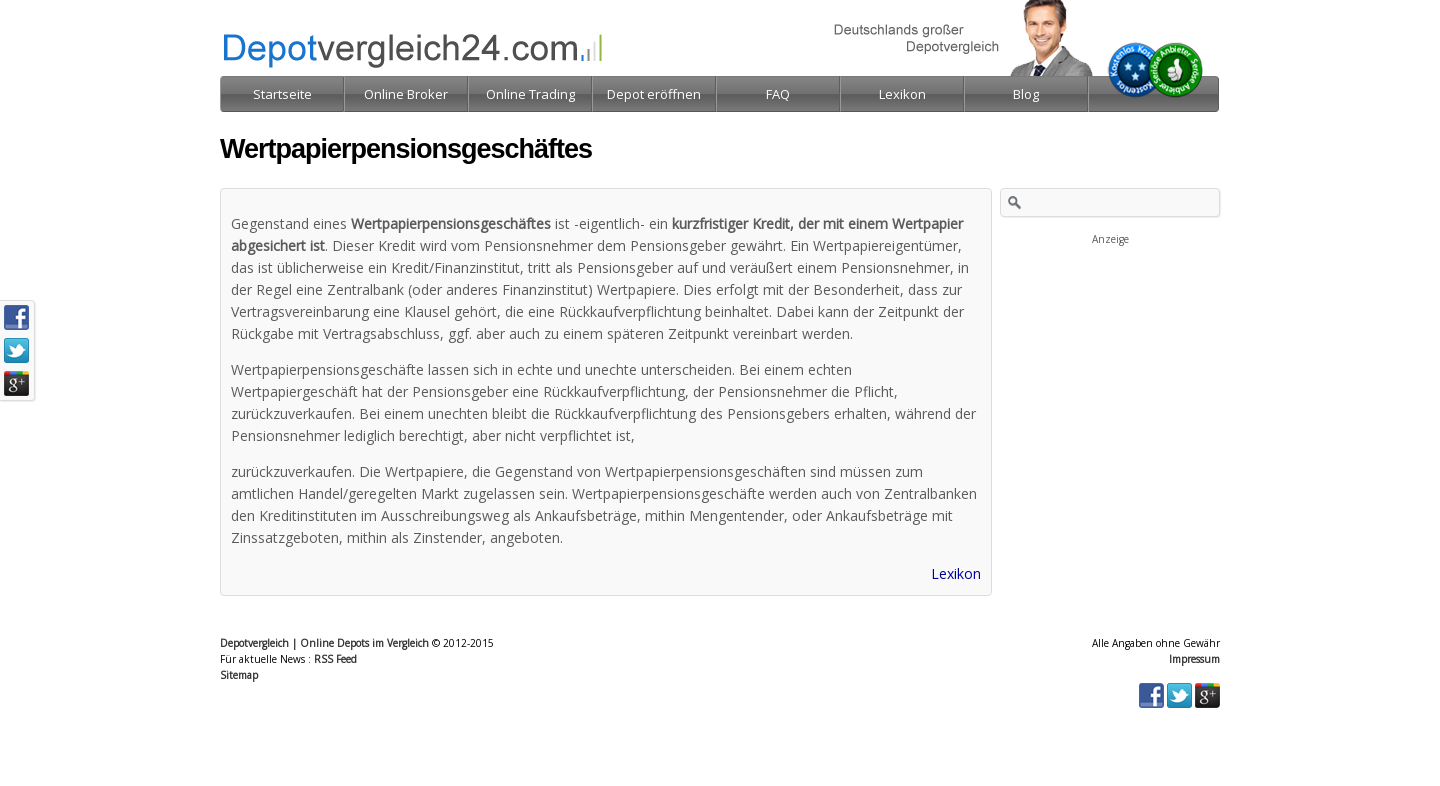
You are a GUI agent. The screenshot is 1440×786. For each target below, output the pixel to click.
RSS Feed (335, 659)
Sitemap (239, 675)
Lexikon (956, 573)
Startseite (282, 94)
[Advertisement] (1110, 348)
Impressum (1194, 659)
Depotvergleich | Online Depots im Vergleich (324, 643)
